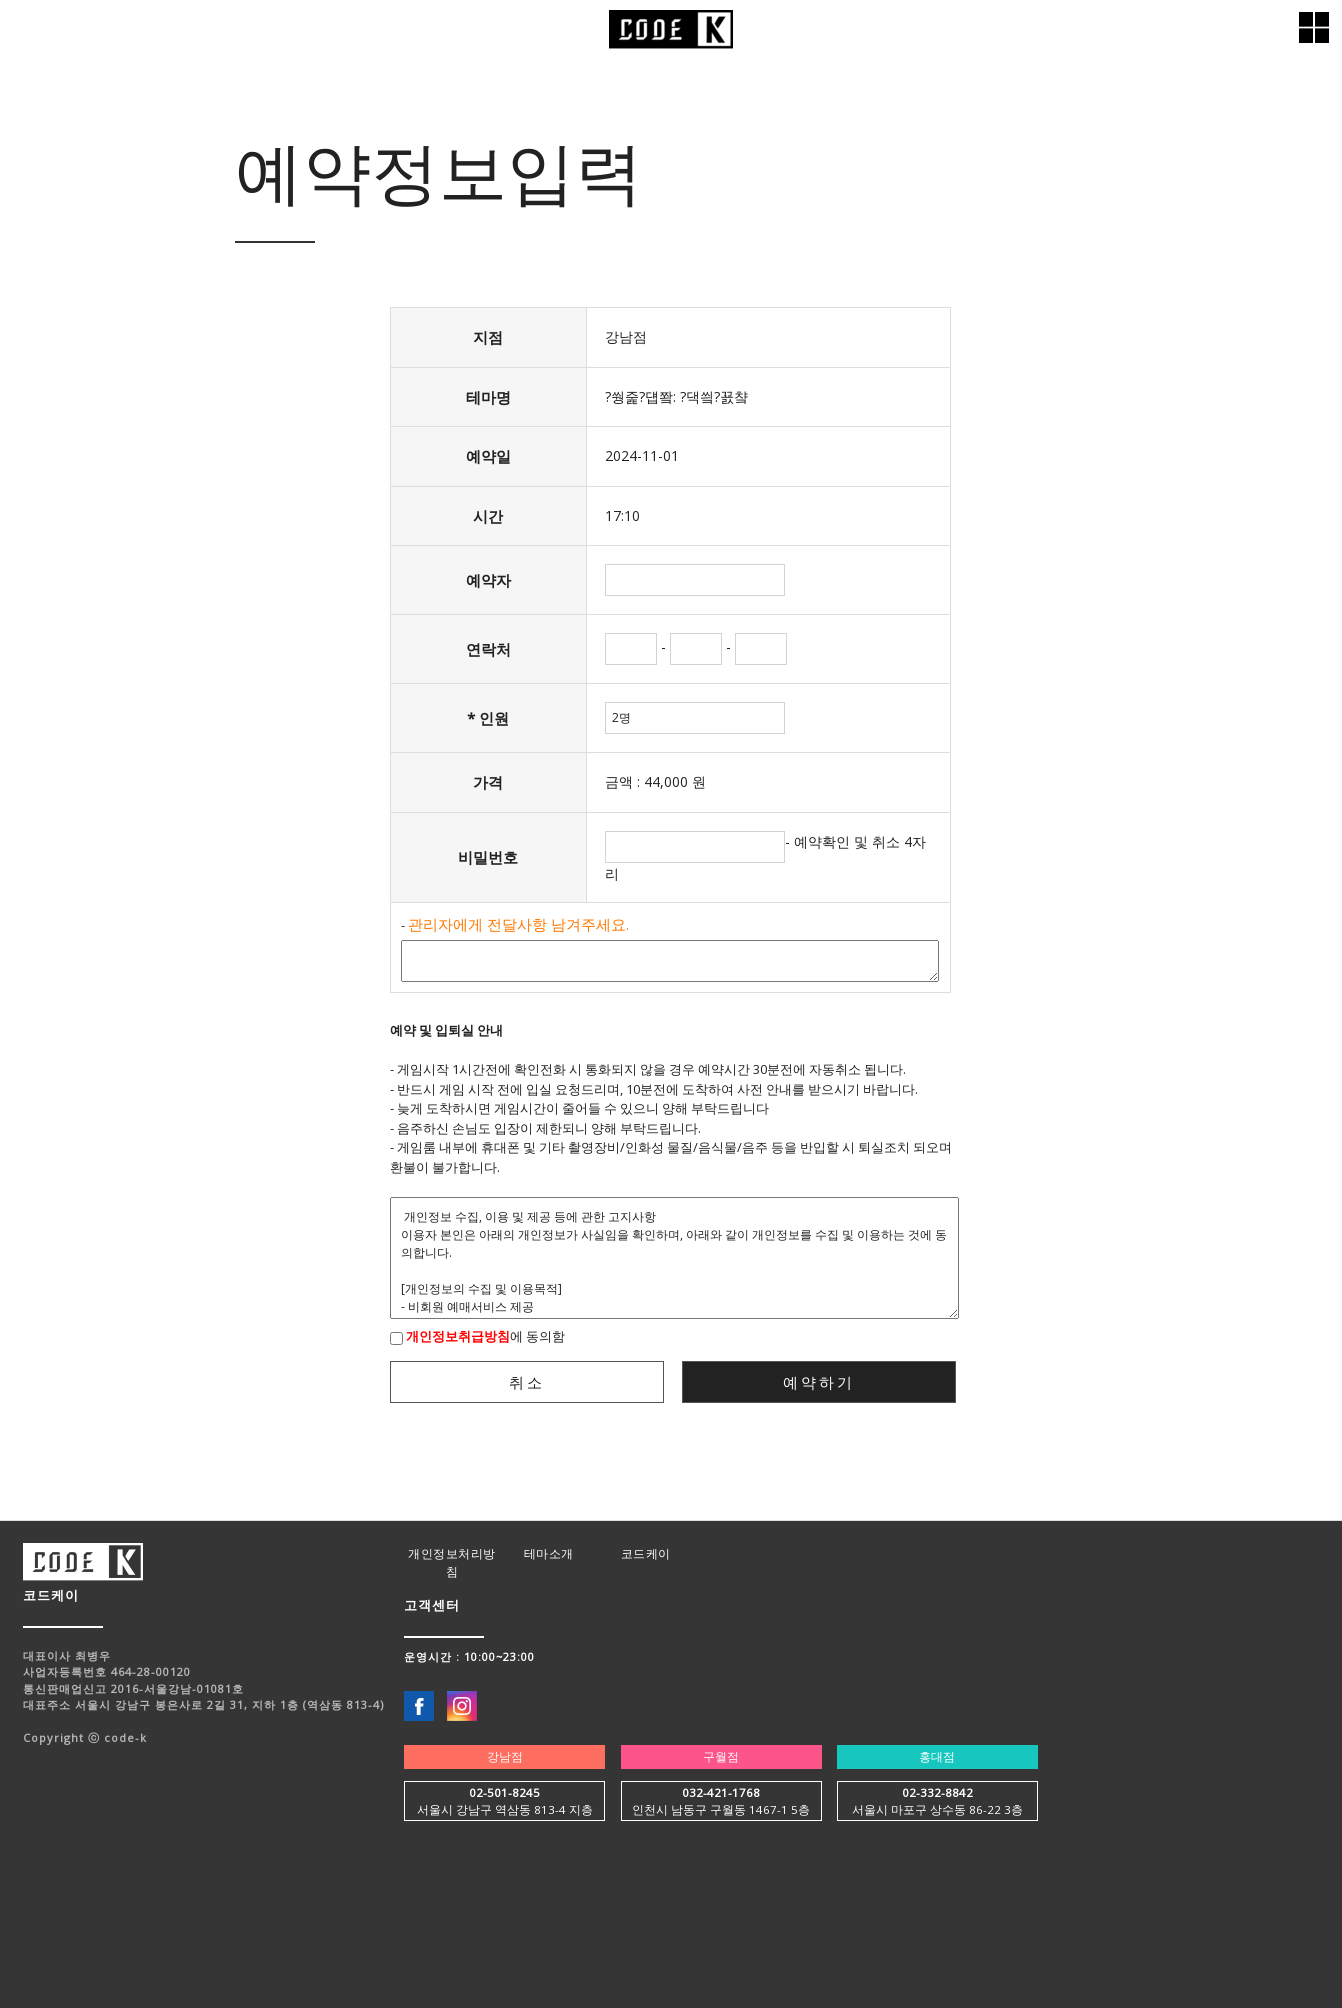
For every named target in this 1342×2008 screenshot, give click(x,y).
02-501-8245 (504, 1792)
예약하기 (819, 1382)
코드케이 (646, 1553)
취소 (527, 1382)
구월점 (721, 1756)
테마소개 (549, 1553)
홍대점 (937, 1756)
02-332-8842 (937, 1792)
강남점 (505, 1756)
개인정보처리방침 (452, 1562)
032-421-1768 (721, 1792)
